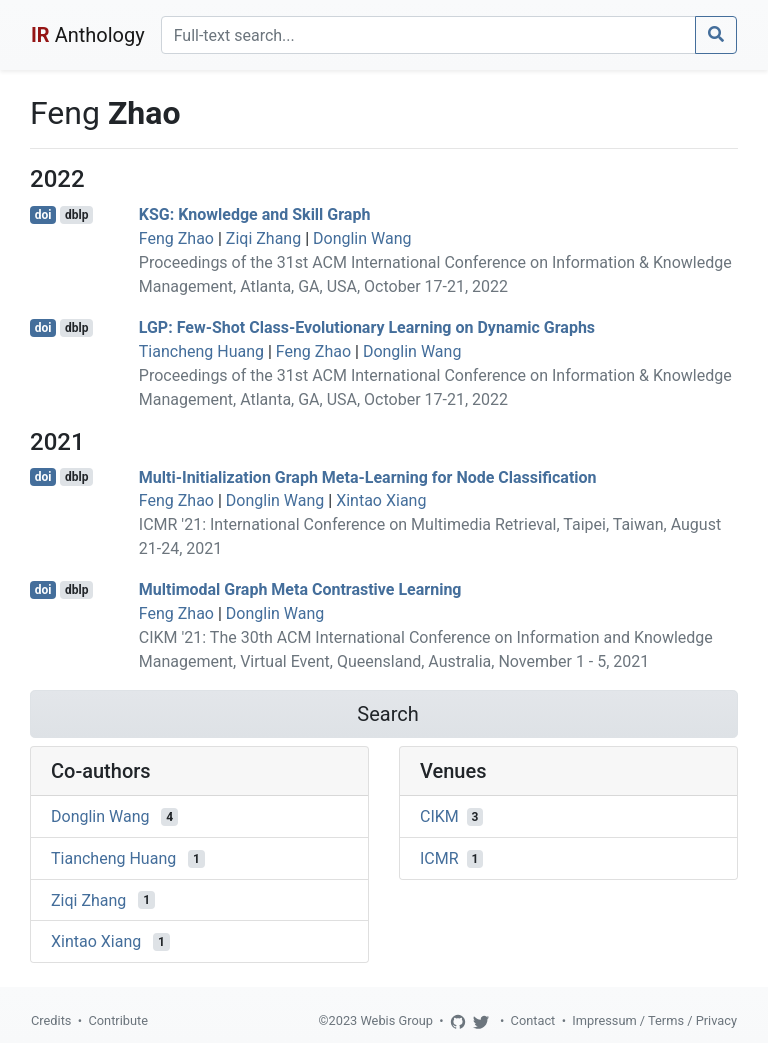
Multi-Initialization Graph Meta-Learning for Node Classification (368, 476)
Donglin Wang (362, 238)
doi (43, 215)
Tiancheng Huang (201, 351)
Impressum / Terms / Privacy (654, 1020)
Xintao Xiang (381, 500)
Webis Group (396, 1020)
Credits (51, 1020)
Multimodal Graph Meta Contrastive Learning (300, 589)
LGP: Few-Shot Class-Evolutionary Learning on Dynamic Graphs (367, 327)
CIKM (439, 816)
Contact (533, 1020)
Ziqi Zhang (263, 238)
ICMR (439, 858)
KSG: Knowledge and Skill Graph (255, 214)
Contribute (118, 1020)
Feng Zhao (176, 238)
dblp (76, 215)
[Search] (428, 35)
